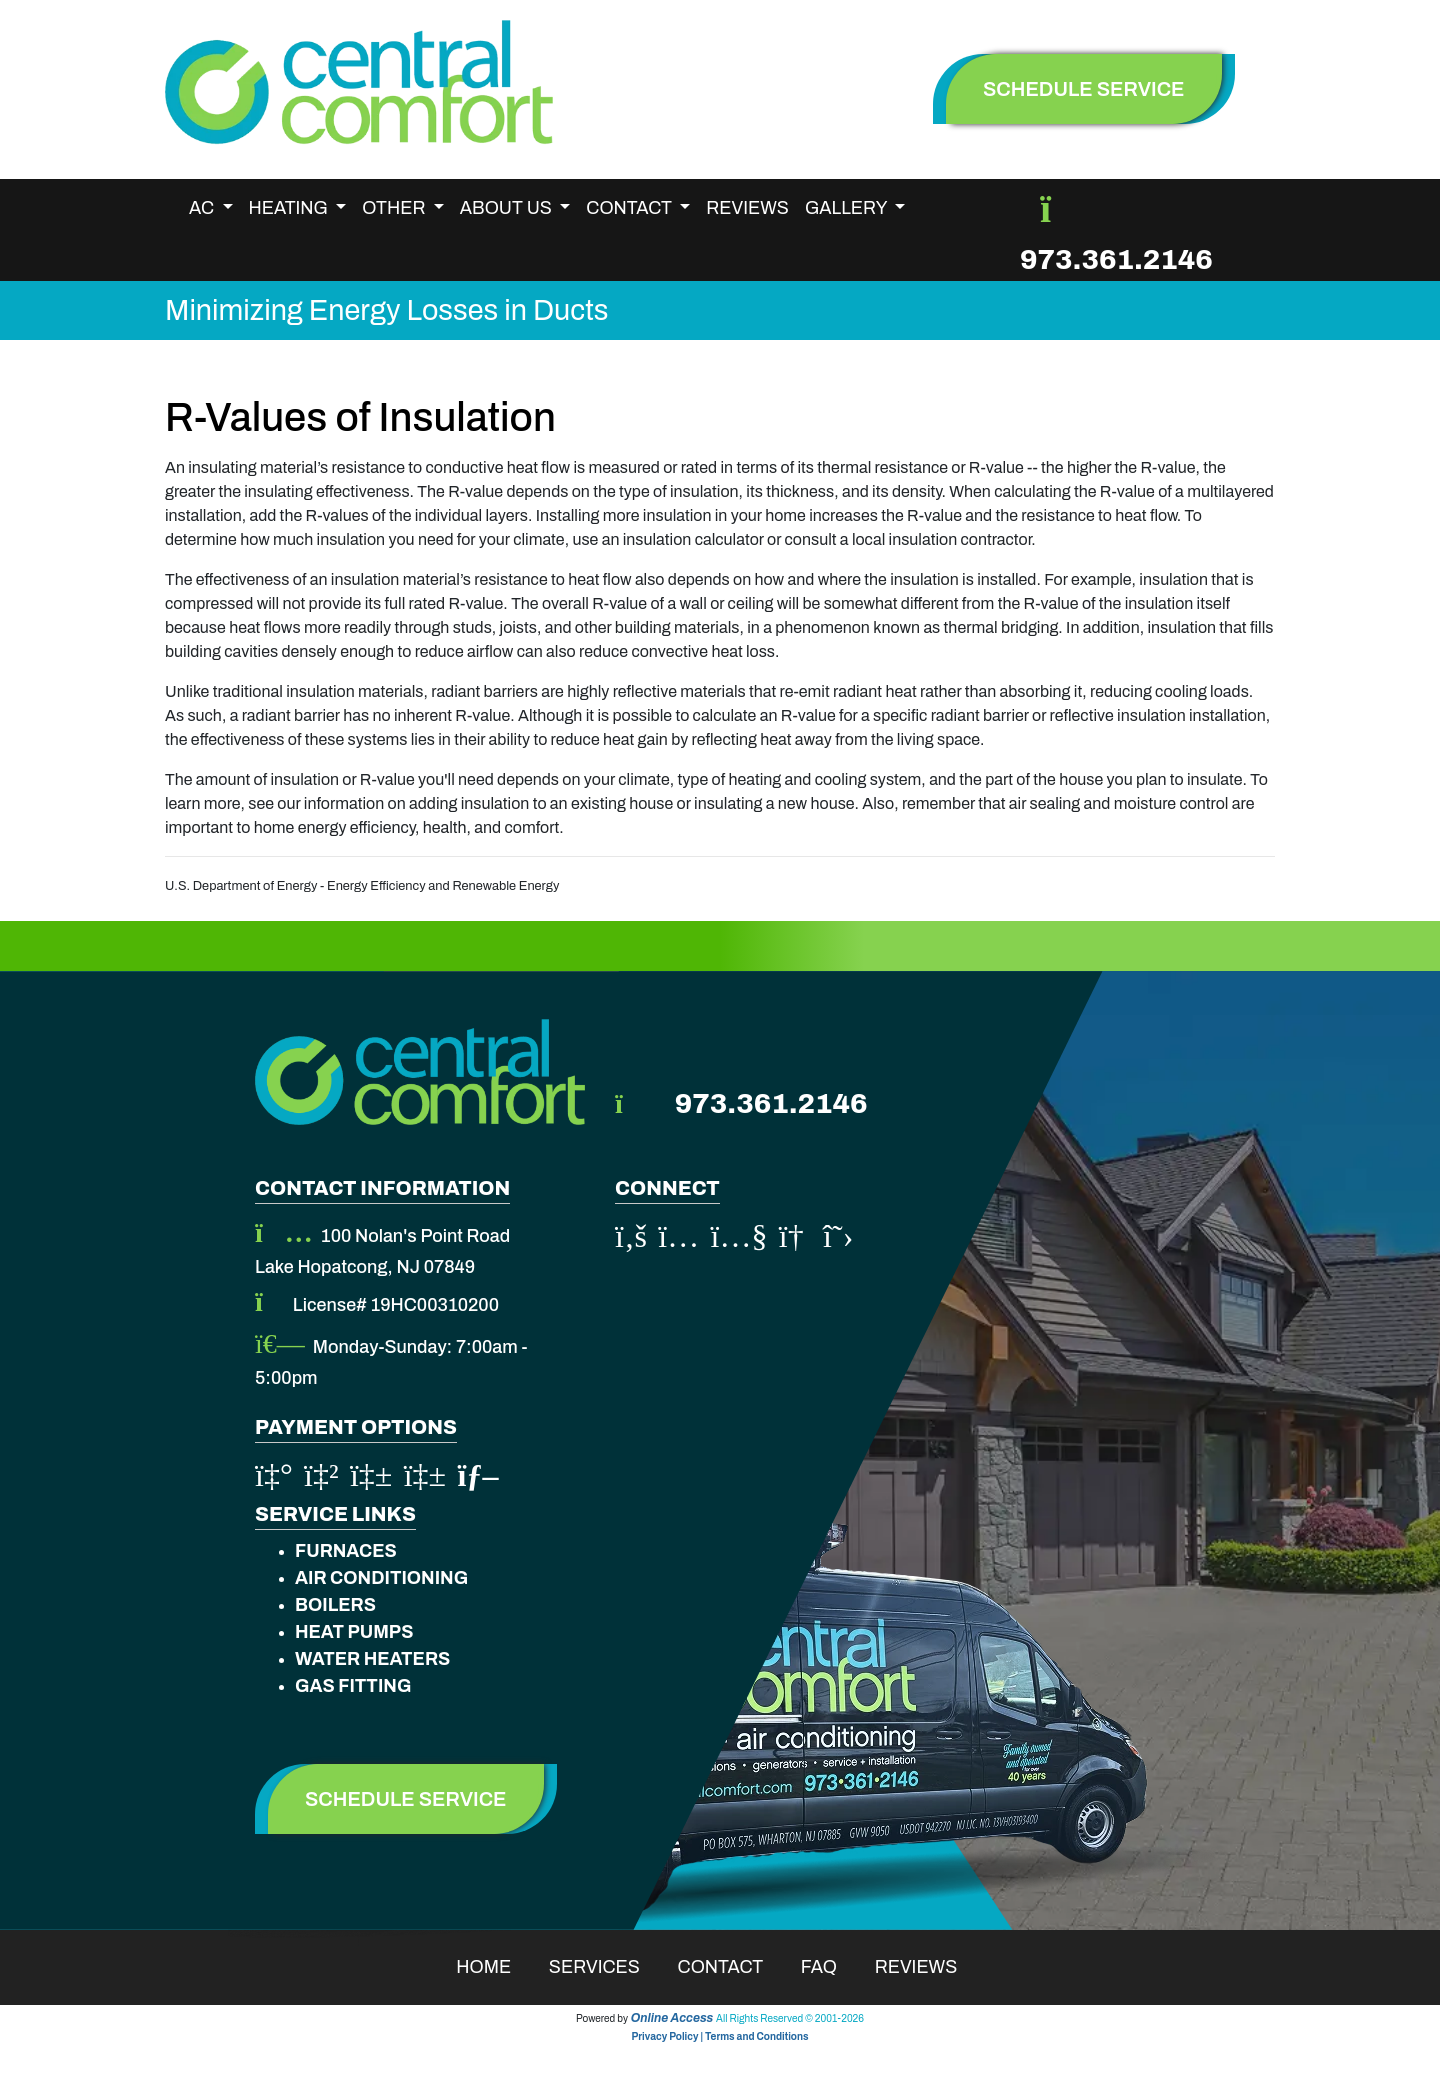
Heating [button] (290, 208)
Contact (733, 1967)
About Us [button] (508, 208)
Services (607, 1967)
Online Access (672, 2018)
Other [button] (395, 208)
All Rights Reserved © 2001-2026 (790, 2018)
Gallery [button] (848, 208)
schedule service (1084, 89)
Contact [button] (630, 208)
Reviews (747, 208)
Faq (832, 1967)
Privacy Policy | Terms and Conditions (719, 2036)
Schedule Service (406, 1799)
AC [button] (203, 208)
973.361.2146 (1116, 259)
